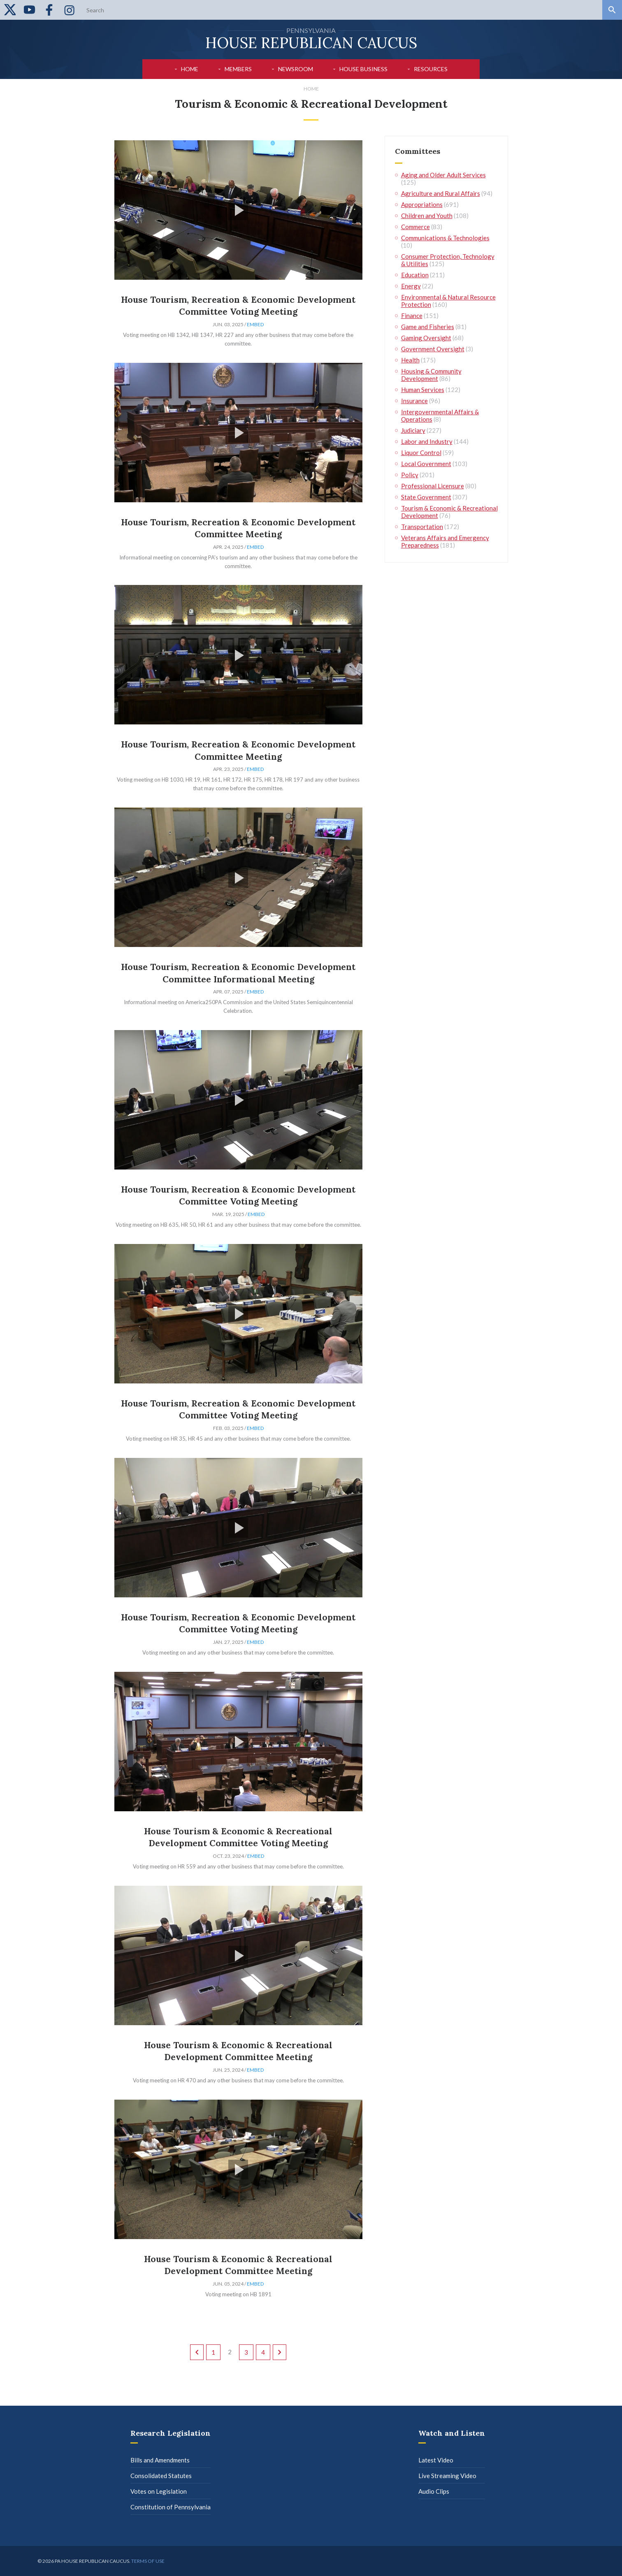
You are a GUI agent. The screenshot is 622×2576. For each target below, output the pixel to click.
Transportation (422, 526)
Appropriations (422, 204)
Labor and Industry (427, 441)
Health (410, 360)
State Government (426, 497)
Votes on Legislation (158, 2491)
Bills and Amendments (160, 2460)
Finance (411, 315)
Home (189, 68)
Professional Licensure (432, 486)
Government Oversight (432, 349)
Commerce (415, 226)
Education (415, 274)
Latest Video (435, 2460)
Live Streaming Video (447, 2475)
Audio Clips (433, 2491)
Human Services (422, 389)
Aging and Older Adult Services (443, 175)
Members (238, 68)
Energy (411, 286)
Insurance (414, 400)
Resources (431, 68)
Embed (255, 324)
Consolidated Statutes (161, 2475)
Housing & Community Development (431, 374)
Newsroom (295, 68)
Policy (409, 474)
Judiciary (413, 430)
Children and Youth (427, 215)
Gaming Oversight (426, 337)
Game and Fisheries (427, 326)
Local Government (426, 463)
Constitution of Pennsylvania (170, 2507)
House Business (363, 68)
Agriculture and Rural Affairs (440, 193)
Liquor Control (421, 452)
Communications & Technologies (445, 237)
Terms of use (148, 2561)
